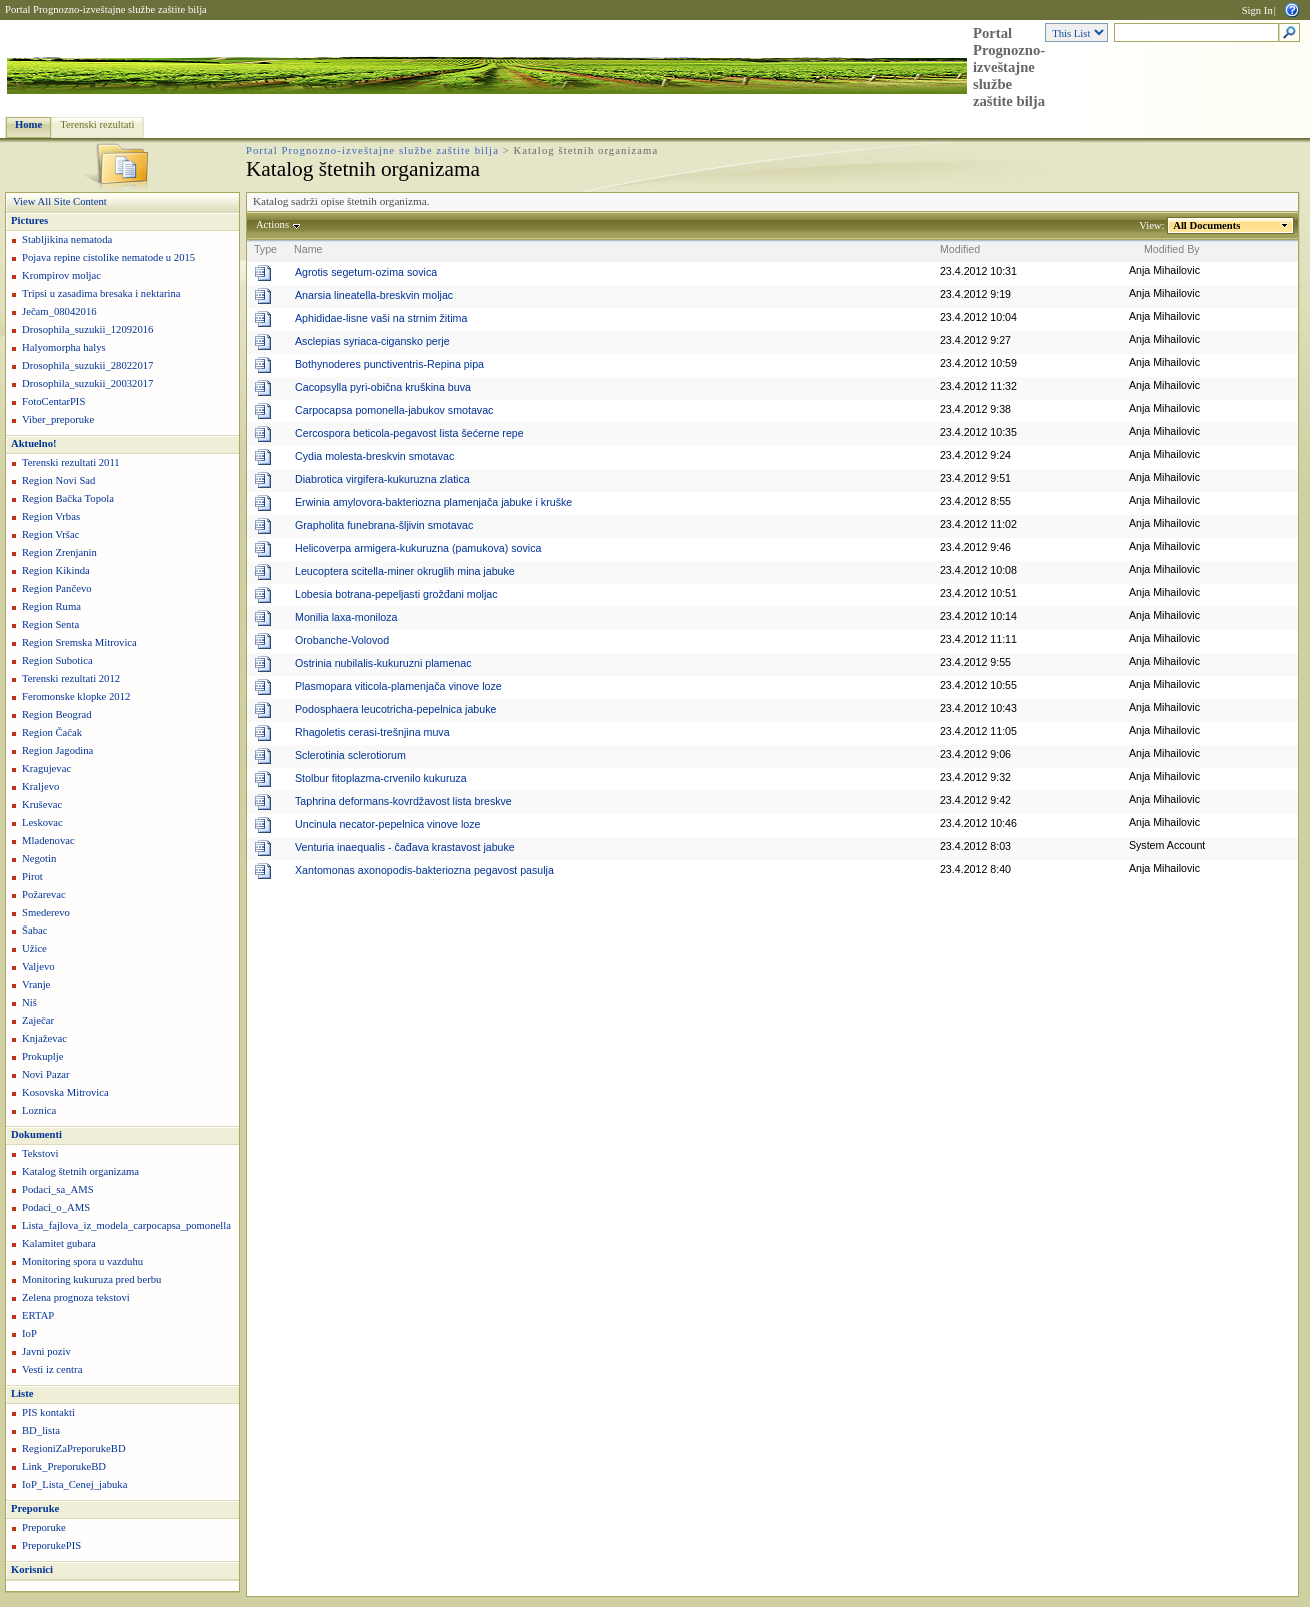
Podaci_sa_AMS (58, 1189)
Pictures (29, 220)
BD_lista (41, 1430)
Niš (29, 1002)
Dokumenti (36, 1134)
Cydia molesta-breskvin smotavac (374, 456)
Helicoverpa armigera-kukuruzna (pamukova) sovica (418, 548)
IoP (29, 1333)
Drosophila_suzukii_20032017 (87, 383)
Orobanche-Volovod (342, 640)
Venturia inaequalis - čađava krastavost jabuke (405, 847)
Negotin (39, 858)
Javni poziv (46, 1351)
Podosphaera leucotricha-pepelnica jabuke (395, 709)
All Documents (1207, 225)
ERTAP (38, 1315)
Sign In (1257, 10)
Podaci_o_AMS (56, 1207)
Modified (960, 249)
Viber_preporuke (58, 419)
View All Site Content (60, 201)
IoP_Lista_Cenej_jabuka (74, 1484)
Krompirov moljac (61, 275)
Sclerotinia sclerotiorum (350, 755)
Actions (273, 224)
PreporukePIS (51, 1545)
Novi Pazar (46, 1074)
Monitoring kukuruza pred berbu (91, 1279)
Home (28, 124)
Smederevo (46, 912)
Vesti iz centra (52, 1369)
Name (308, 249)
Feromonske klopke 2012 (76, 696)
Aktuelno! (34, 443)
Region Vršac (50, 534)
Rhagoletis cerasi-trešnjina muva (372, 732)
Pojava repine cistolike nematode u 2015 (108, 257)
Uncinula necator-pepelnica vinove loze (387, 824)
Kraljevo (40, 786)
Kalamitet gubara (59, 1243)
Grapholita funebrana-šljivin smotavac (384, 525)
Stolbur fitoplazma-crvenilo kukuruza (381, 778)
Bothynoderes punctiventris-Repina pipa (389, 364)
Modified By (1172, 249)
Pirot (32, 876)
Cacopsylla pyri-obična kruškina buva (383, 387)
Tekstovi (40, 1153)
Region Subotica (57, 660)
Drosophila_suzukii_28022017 (87, 365)
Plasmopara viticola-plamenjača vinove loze (398, 686)
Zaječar (38, 1020)
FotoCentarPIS (53, 401)
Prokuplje (42, 1056)
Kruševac (42, 804)
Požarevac (44, 894)
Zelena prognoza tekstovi (76, 1297)
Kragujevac (46, 768)
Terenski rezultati (97, 124)
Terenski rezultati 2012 (71, 678)
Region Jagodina (57, 750)
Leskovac (42, 822)
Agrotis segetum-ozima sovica (366, 272)
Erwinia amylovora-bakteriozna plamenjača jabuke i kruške (433, 502)
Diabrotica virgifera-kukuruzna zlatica (382, 479)
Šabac (34, 930)
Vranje (36, 984)
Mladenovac (48, 840)
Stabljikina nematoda (67, 239)
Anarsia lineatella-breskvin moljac (374, 295)
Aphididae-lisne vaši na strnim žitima (381, 318)
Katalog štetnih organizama (80, 1171)
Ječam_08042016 (59, 311)
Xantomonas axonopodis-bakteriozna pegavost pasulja (424, 870)
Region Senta (50, 624)
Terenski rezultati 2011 (71, 462)
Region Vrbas (51, 516)
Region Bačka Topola (68, 498)
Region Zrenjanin (59, 552)
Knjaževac (44, 1038)
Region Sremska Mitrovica (79, 642)
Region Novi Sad (58, 480)
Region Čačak (52, 732)
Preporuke (35, 1508)
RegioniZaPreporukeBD (74, 1448)
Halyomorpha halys (64, 347)
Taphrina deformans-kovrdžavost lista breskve (403, 801)
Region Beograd (57, 714)
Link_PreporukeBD (64, 1466)
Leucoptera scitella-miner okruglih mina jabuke (405, 571)
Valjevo (38, 966)
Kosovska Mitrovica (65, 1092)
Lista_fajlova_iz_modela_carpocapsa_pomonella (126, 1225)
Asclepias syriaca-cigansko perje (372, 341)
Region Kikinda (56, 570)
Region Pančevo (57, 588)
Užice (34, 948)
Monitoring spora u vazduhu (82, 1261)
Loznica (39, 1110)
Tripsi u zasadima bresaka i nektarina (101, 293)
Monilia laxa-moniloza (346, 617)
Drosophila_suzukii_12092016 (87, 329)
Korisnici (32, 1569)
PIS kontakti (48, 1412)
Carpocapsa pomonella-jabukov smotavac (394, 410)
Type (265, 249)
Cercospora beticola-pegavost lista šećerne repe (409, 433)
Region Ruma (51, 606)
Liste (22, 1393)
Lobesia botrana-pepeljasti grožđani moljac (396, 594)
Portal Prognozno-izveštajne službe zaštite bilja (106, 9)
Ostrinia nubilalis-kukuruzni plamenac (383, 663)
